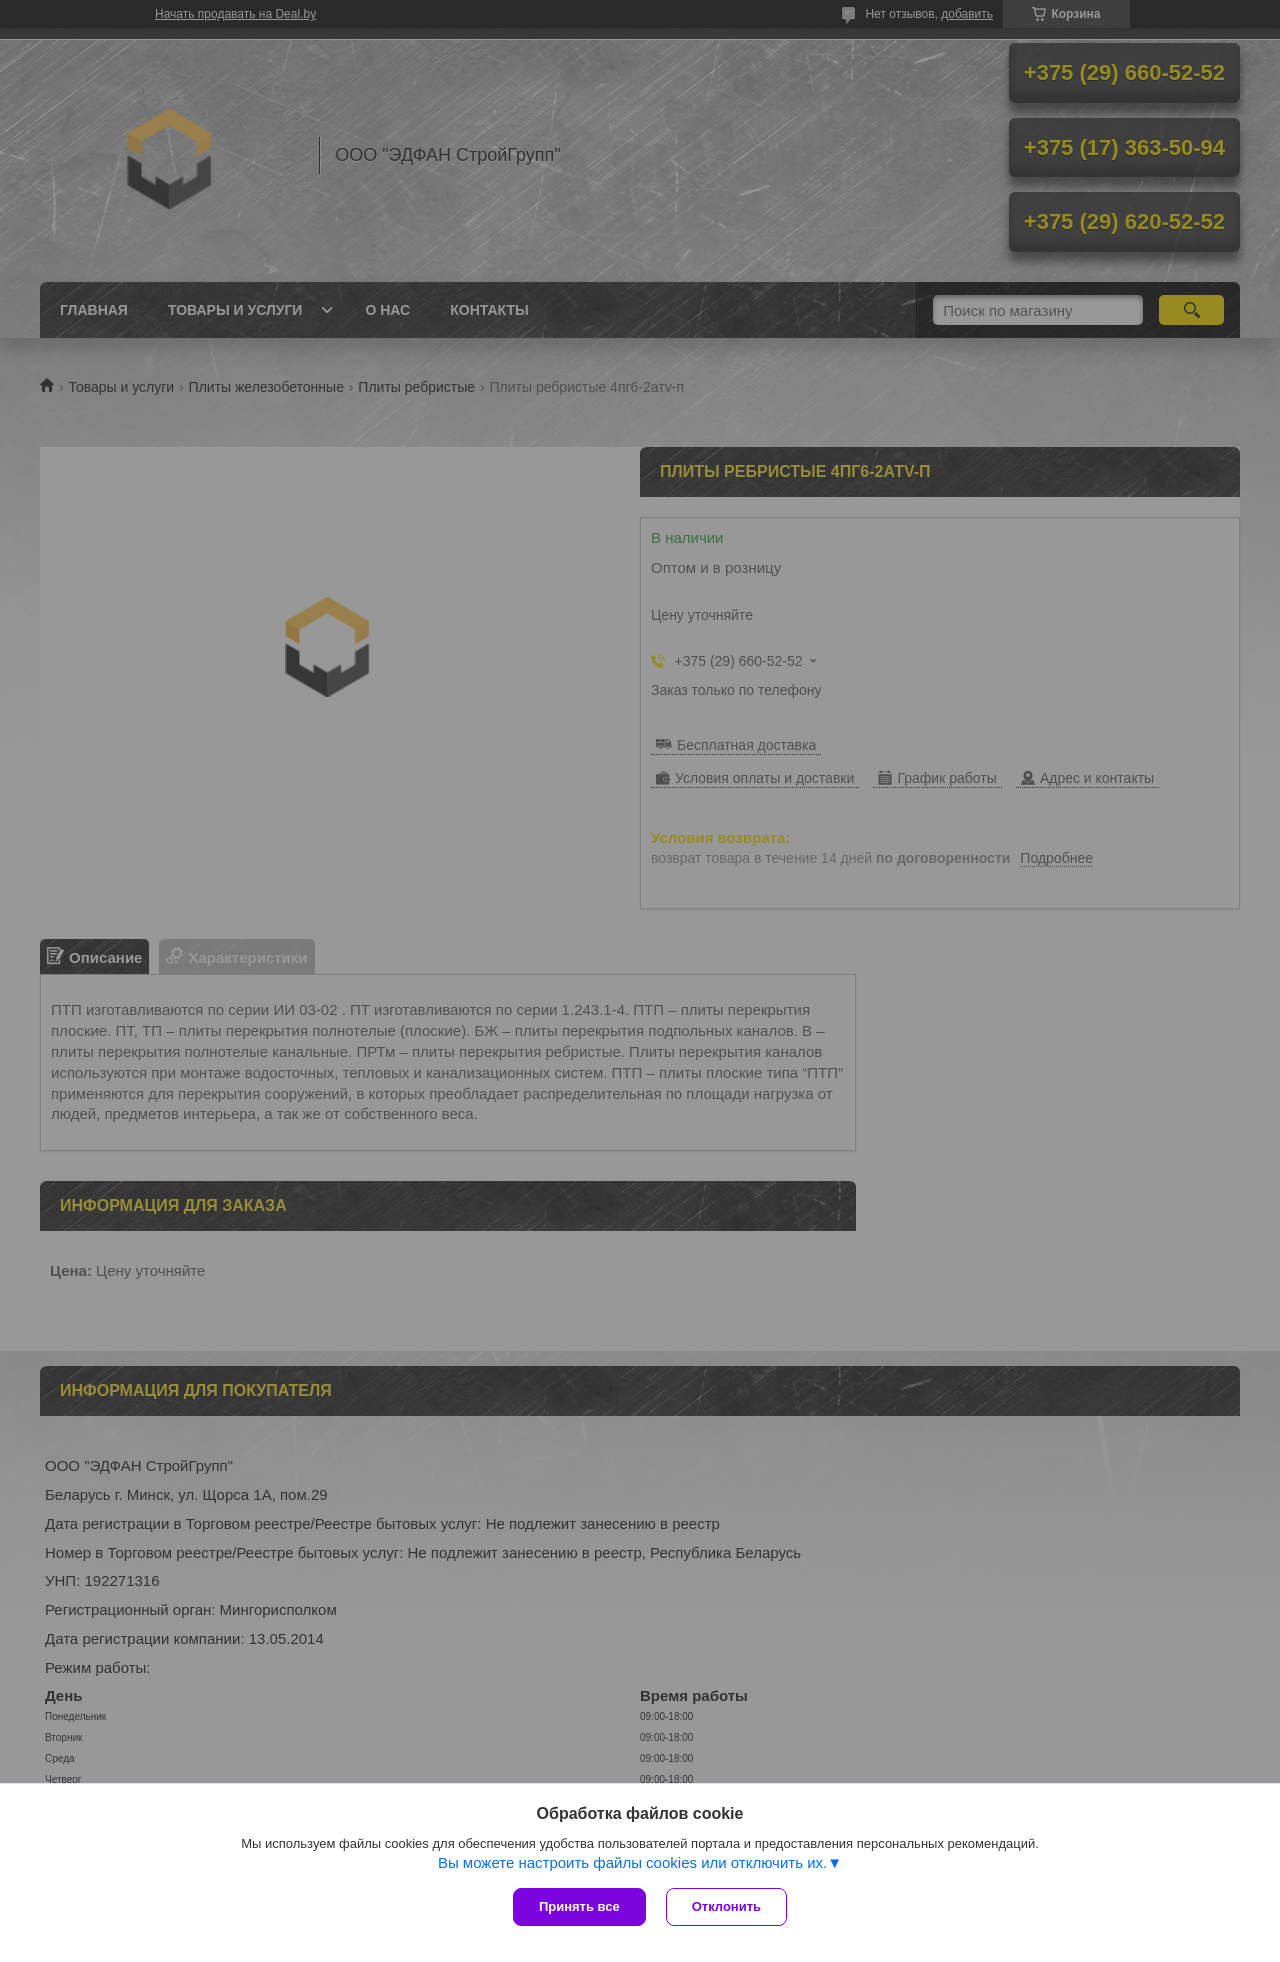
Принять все (579, 1906)
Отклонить (726, 1906)
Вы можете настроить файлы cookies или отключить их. (632, 1862)
